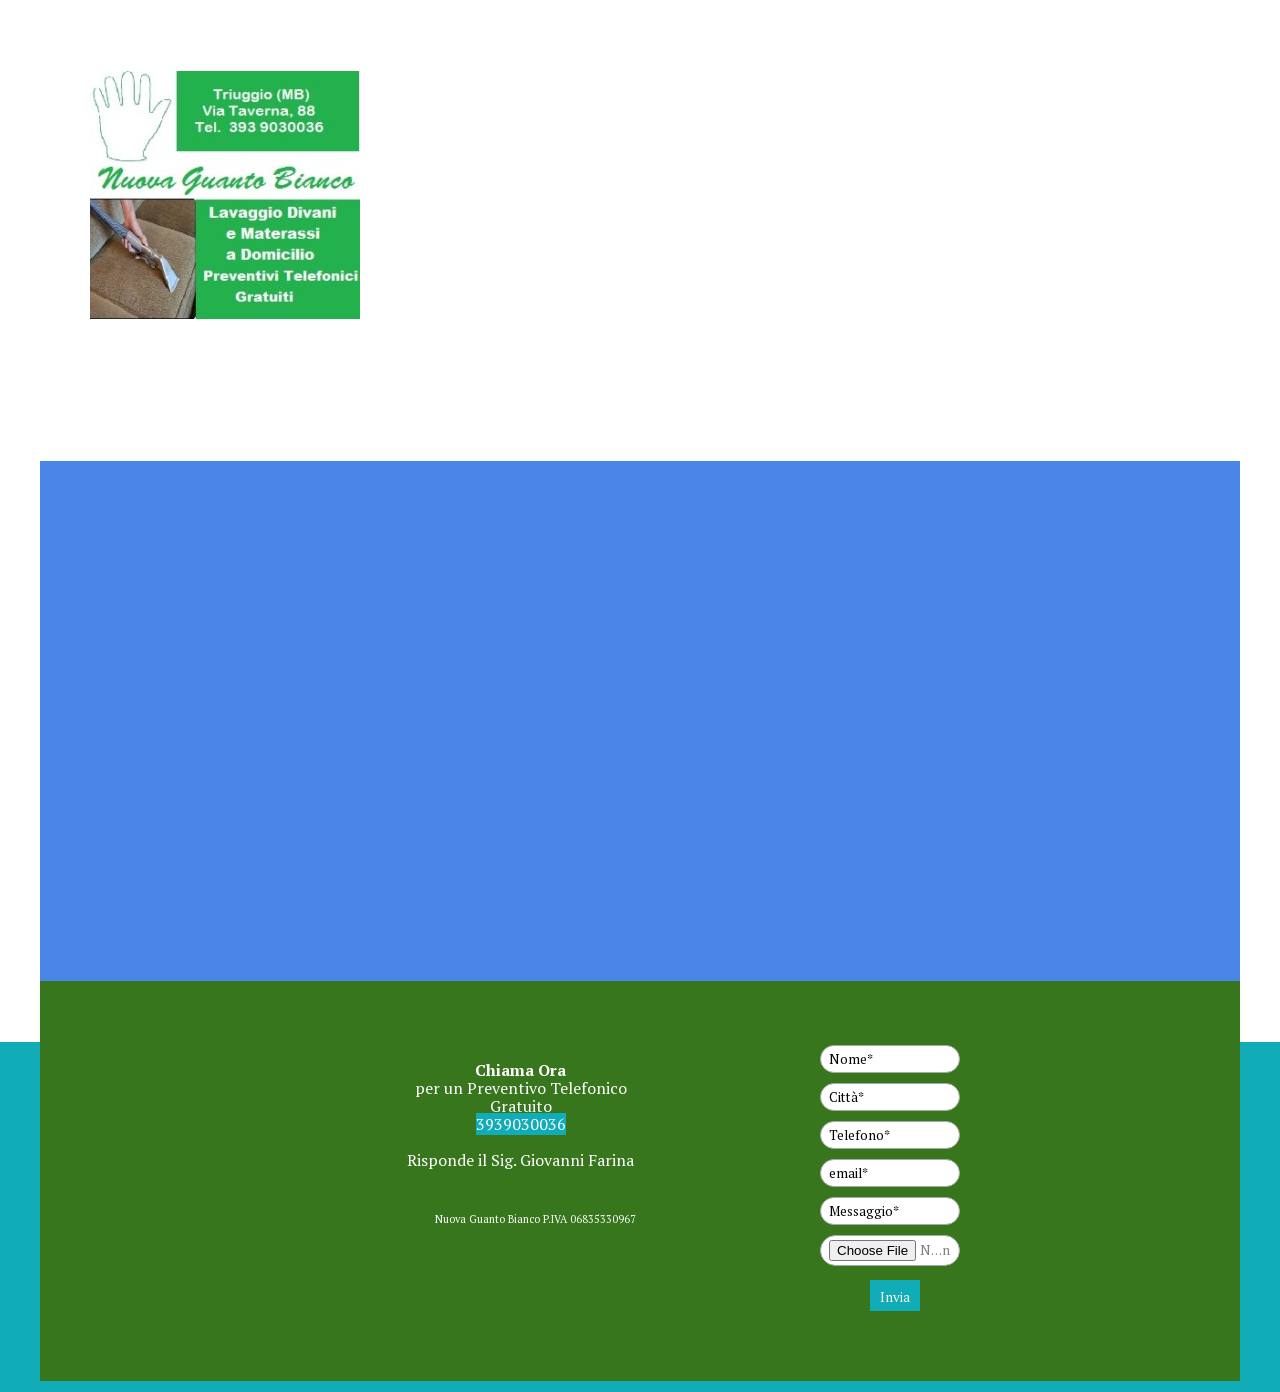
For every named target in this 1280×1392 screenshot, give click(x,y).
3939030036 (521, 1124)
